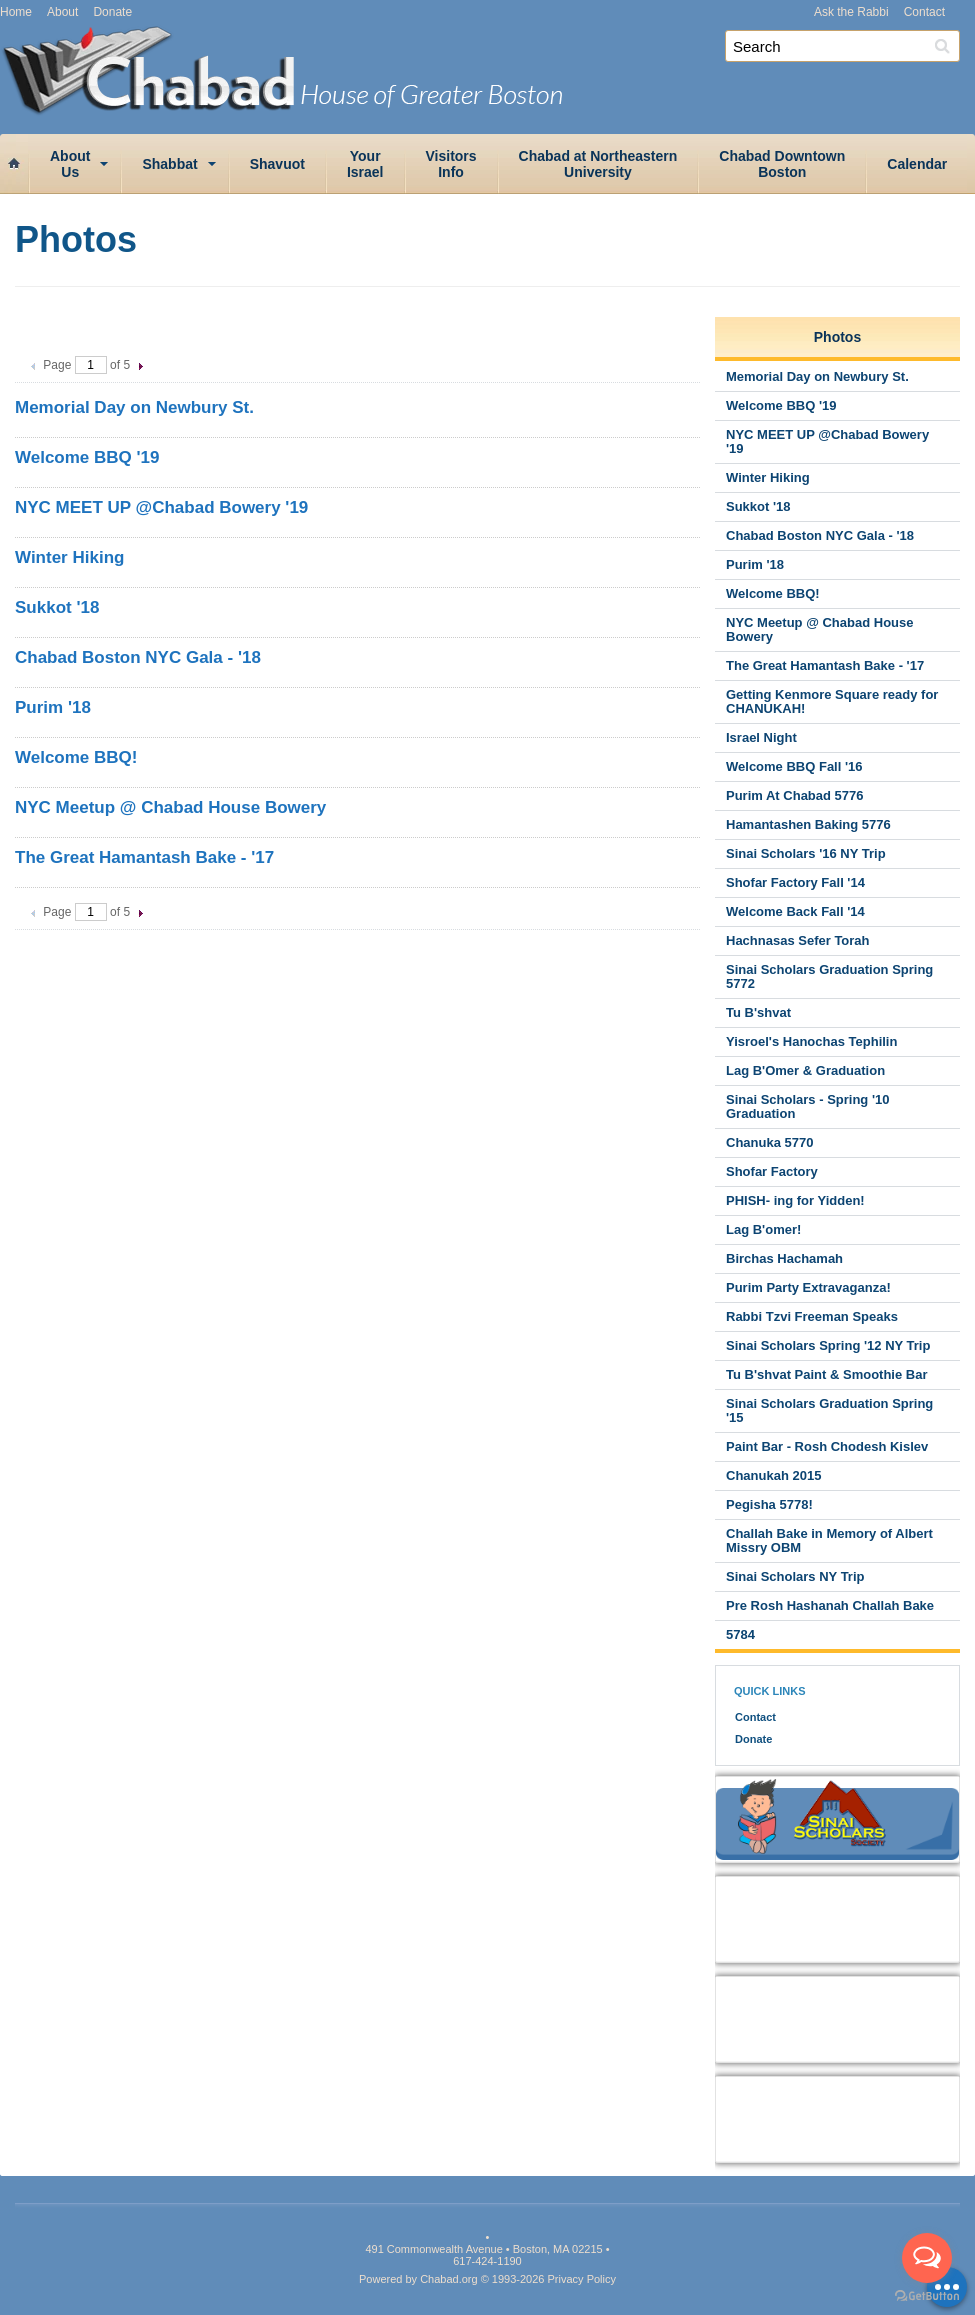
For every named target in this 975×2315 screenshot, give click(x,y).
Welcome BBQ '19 (87, 457)
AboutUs (70, 164)
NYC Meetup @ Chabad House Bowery (170, 807)
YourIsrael (365, 164)
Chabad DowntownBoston (782, 164)
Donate (112, 12)
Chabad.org (449, 2279)
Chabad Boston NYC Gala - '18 (138, 657)
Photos (837, 337)
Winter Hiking (69, 557)
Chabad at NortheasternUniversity (598, 164)
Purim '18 (53, 707)
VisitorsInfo (451, 164)
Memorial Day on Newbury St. (134, 407)
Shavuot (277, 164)
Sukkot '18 (57, 607)
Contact (924, 12)
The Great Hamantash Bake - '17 (144, 857)
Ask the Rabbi (851, 12)
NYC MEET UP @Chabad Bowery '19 (161, 507)
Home (16, 12)
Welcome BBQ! (76, 757)
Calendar (917, 164)
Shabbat (169, 164)
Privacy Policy (582, 2279)
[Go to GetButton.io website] (927, 2295)
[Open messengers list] (927, 2258)
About (62, 12)
